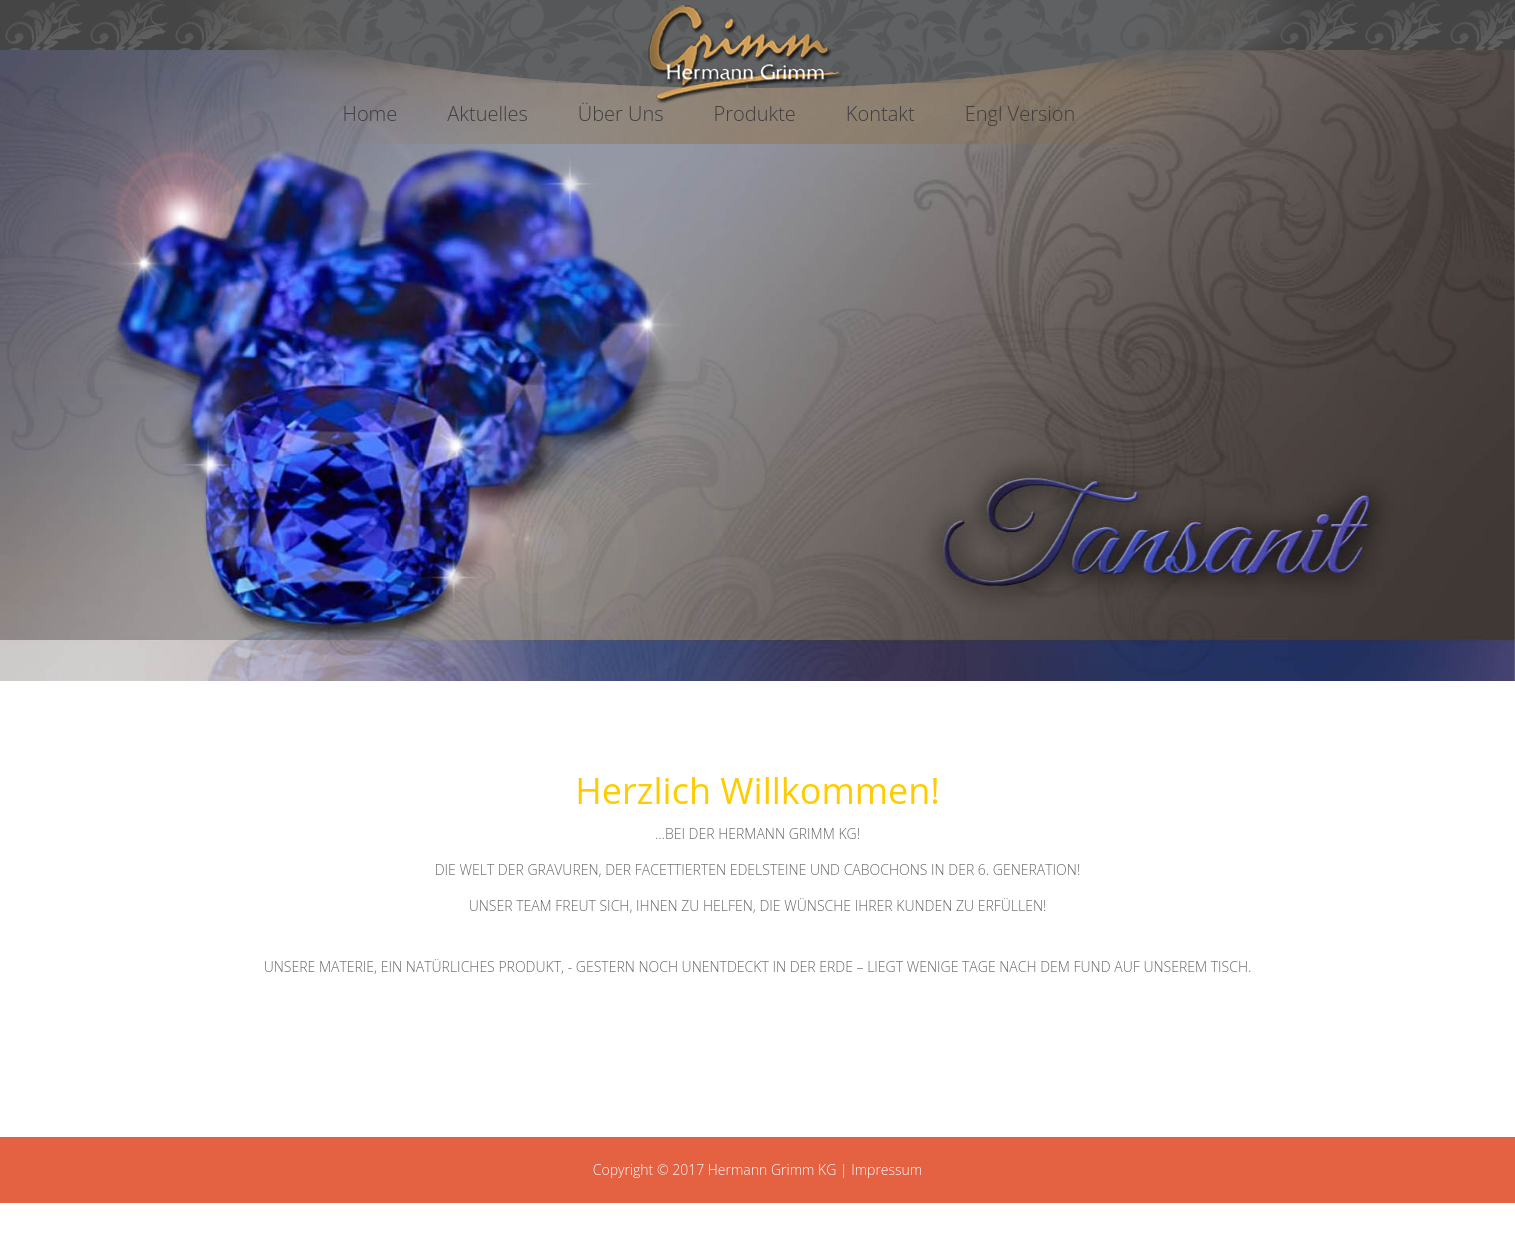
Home (370, 113)
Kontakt (880, 113)
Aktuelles (487, 113)
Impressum (886, 1169)
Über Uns (621, 113)
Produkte (755, 113)
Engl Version (1020, 113)
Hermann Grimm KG (772, 1169)
